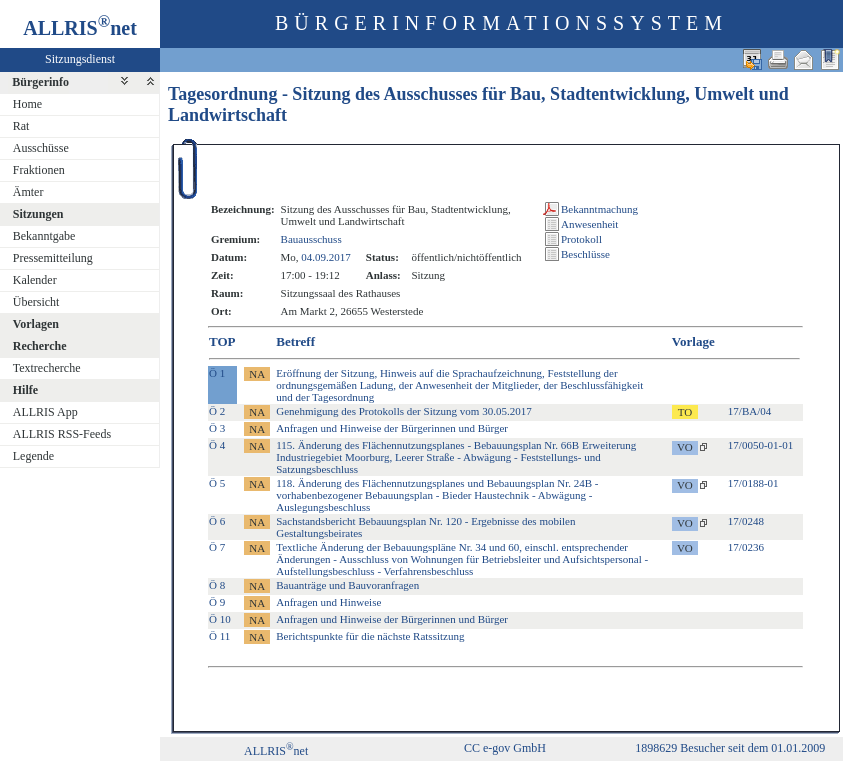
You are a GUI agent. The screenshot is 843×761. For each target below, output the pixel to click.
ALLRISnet (276, 751)
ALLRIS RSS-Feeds (62, 434)
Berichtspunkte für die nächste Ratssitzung (370, 636)
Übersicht (36, 302)
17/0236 (746, 547)
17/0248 (746, 521)
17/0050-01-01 (760, 445)
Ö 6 (217, 521)
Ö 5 (217, 483)
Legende (33, 456)
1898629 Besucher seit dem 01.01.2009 (730, 748)
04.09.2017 (326, 257)
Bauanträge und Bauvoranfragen (347, 585)
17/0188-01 (753, 483)
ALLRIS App (45, 412)
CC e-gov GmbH (505, 748)
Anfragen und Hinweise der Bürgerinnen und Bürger (392, 428)
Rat (21, 126)
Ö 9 (217, 602)
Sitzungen (38, 214)
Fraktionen (39, 170)
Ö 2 (217, 411)
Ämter (28, 192)
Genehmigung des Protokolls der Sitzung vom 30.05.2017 (403, 411)
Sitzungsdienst (80, 59)
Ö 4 (217, 445)
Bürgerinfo (40, 82)
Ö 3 (217, 428)
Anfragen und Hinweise (328, 602)
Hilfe (25, 390)
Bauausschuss (311, 239)
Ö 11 (219, 636)
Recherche (40, 346)
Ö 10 (220, 619)
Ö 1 (217, 373)
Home (27, 104)
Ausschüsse (41, 148)
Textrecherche (47, 368)
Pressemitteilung (53, 258)
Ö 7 (217, 547)
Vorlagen (36, 324)
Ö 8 (217, 585)
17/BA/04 (749, 411)
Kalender (35, 280)
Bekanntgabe (44, 236)
